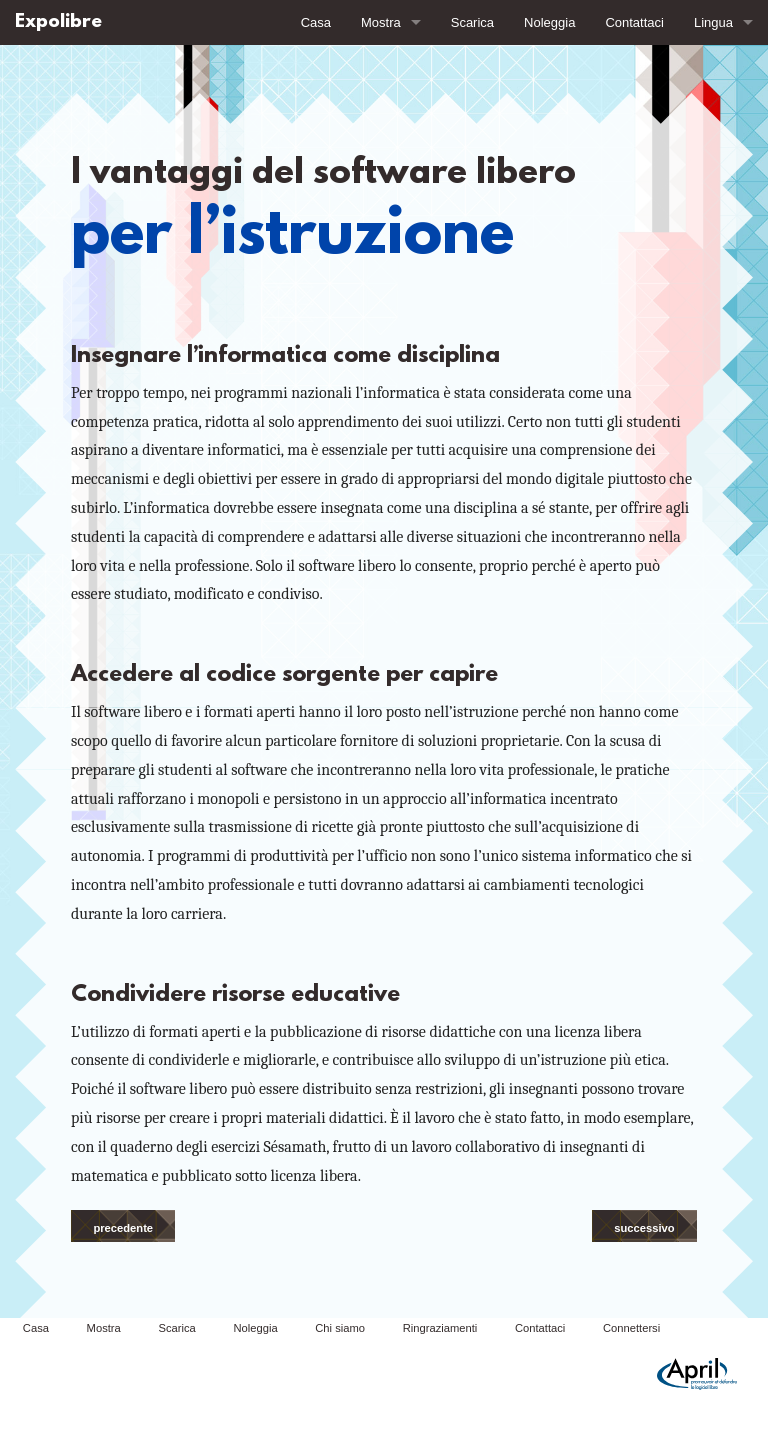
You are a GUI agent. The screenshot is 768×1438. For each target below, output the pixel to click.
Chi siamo (340, 1328)
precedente (123, 1228)
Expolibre (58, 22)
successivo (644, 1228)
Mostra (381, 22)
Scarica (472, 22)
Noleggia (549, 22)
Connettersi (631, 1328)
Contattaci (634, 22)
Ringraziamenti (440, 1328)
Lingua (713, 22)
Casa (316, 22)
